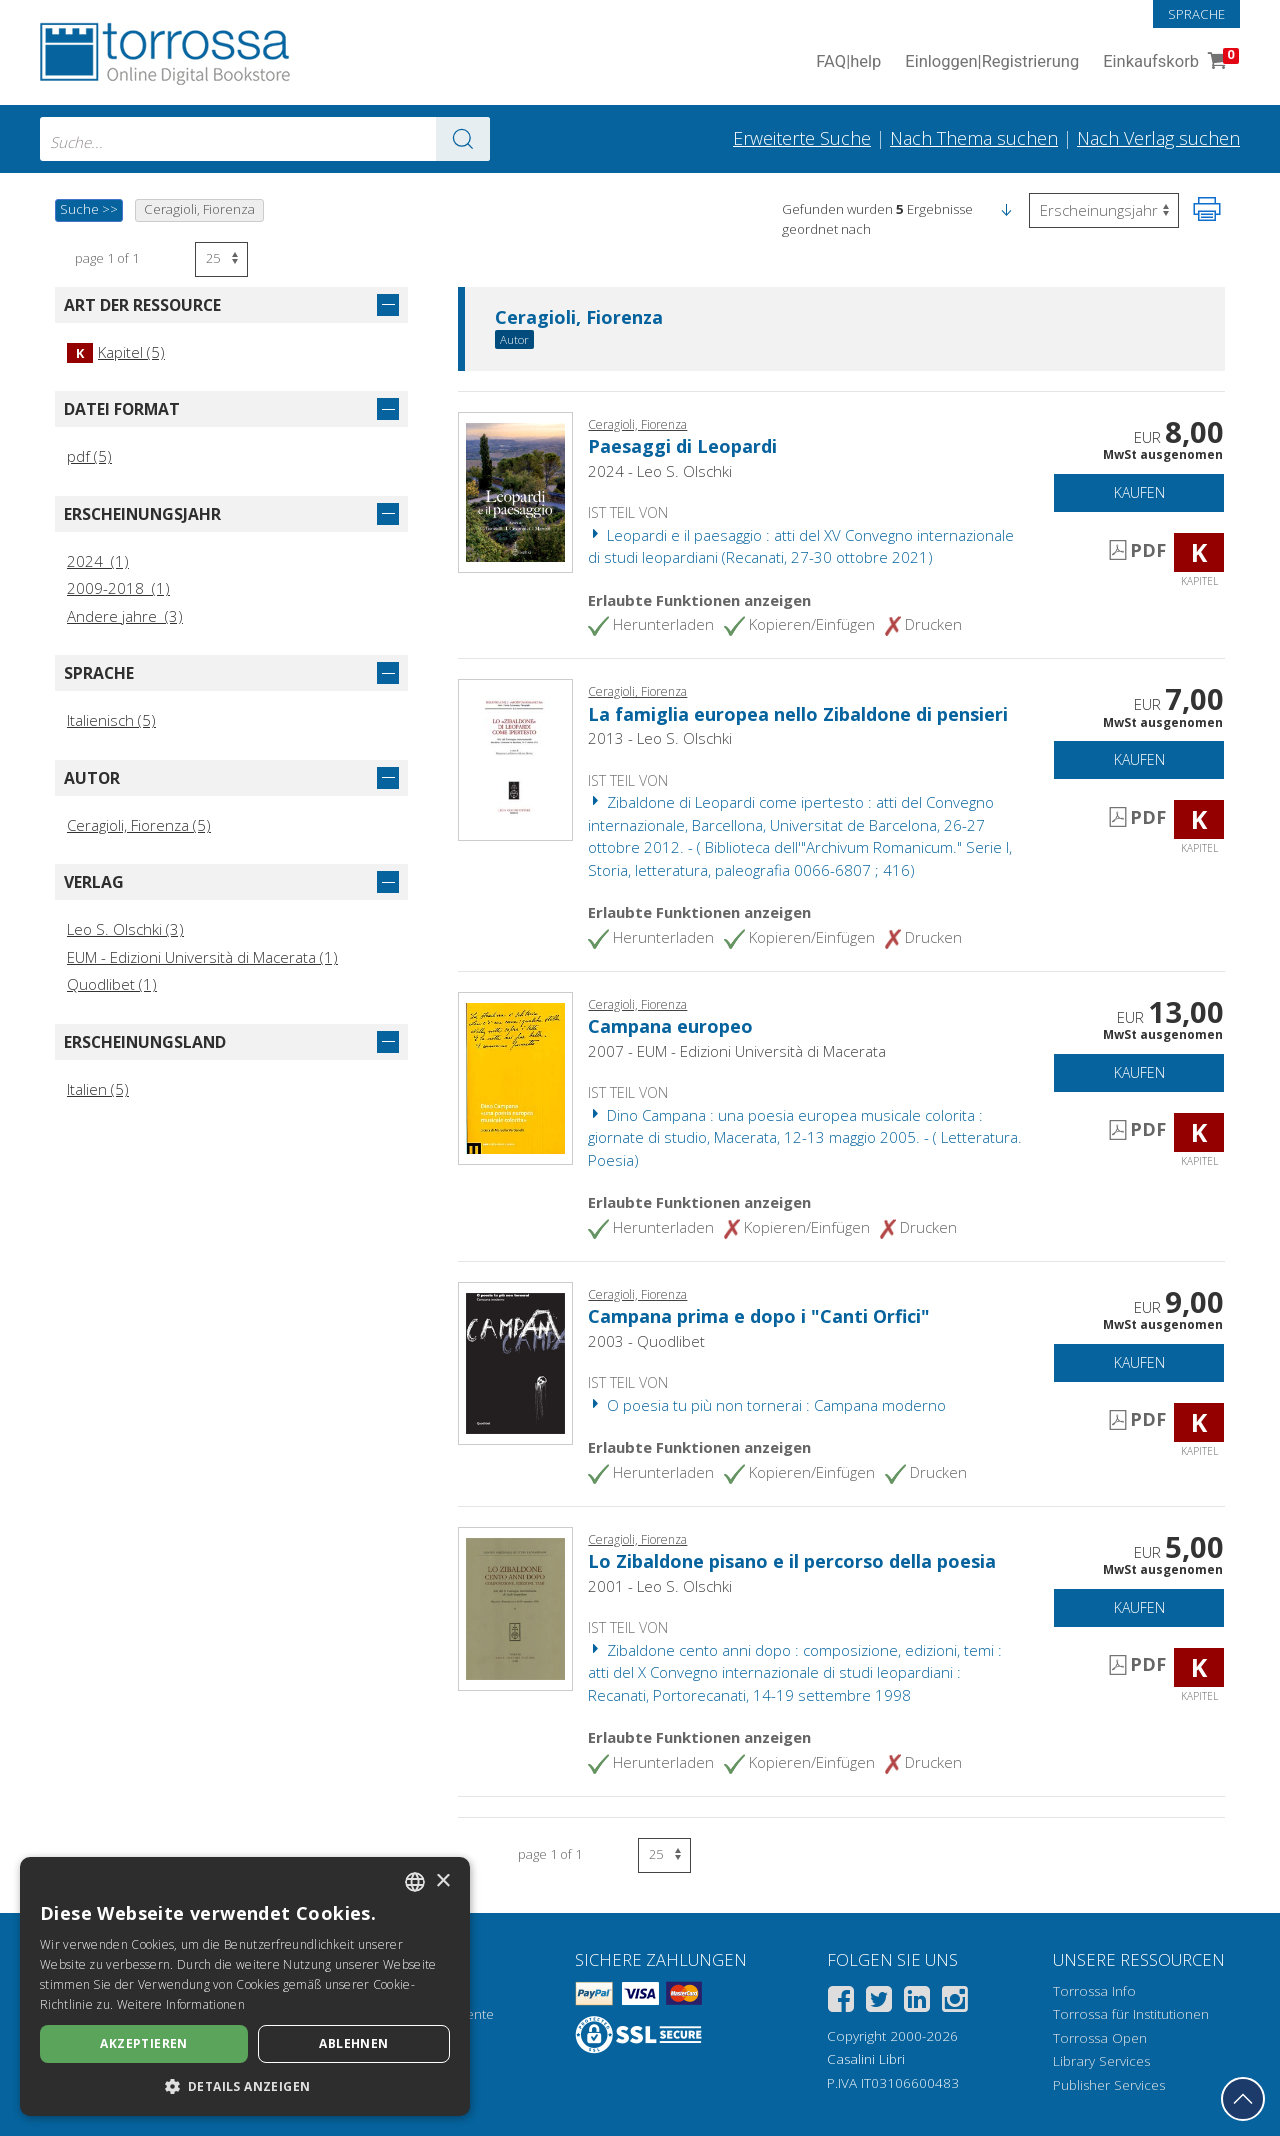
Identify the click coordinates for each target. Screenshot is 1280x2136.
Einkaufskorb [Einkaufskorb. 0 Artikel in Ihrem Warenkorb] (1169, 62)
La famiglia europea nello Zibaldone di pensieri (798, 714)
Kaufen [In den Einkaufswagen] (1139, 492)
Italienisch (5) (111, 720)
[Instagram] (955, 2002)
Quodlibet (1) (112, 984)
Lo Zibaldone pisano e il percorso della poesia (792, 1561)
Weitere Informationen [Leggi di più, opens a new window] (181, 2004)
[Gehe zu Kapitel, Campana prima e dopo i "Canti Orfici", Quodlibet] (515, 1362)
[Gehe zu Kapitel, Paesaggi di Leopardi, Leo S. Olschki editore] (515, 490)
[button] (1006, 209)
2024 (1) (98, 561)
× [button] (442, 1881)
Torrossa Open (1100, 2038)
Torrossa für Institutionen (1131, 2014)
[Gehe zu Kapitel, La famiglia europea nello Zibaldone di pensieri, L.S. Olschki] (515, 758)
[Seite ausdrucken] (1207, 209)
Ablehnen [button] (353, 2043)
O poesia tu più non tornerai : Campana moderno (767, 1405)
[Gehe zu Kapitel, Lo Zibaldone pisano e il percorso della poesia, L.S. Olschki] (515, 1607)
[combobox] (265, 139)
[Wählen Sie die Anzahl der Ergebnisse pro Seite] (221, 259)
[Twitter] (879, 2002)
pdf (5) (89, 456)
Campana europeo (670, 1026)
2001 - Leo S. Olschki (660, 1586)
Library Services (1101, 2061)
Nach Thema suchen (974, 138)
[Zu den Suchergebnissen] (463, 139)
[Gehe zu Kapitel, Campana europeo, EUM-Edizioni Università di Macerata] (515, 1077)
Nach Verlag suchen (1158, 138)
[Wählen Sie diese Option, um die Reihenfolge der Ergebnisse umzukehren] (1104, 210)
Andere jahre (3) (125, 616)
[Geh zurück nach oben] (1243, 2099)
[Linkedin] (917, 2002)
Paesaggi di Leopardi (682, 446)
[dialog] (245, 1986)
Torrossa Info (1094, 1991)
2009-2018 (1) (118, 588)
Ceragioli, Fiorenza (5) (139, 825)
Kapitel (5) (116, 352)
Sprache (1196, 14)
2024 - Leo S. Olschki (660, 471)
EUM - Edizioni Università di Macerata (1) (202, 957)
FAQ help (848, 62)
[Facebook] (841, 2002)
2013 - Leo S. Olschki (660, 738)
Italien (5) (98, 1089)
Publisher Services (1109, 2085)
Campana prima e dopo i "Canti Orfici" (759, 1316)
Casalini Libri (866, 2059)
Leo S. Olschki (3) (125, 929)
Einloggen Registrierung (992, 62)
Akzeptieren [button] (143, 2043)
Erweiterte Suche (802, 138)
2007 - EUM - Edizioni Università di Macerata (737, 1051)
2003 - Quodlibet (646, 1341)
